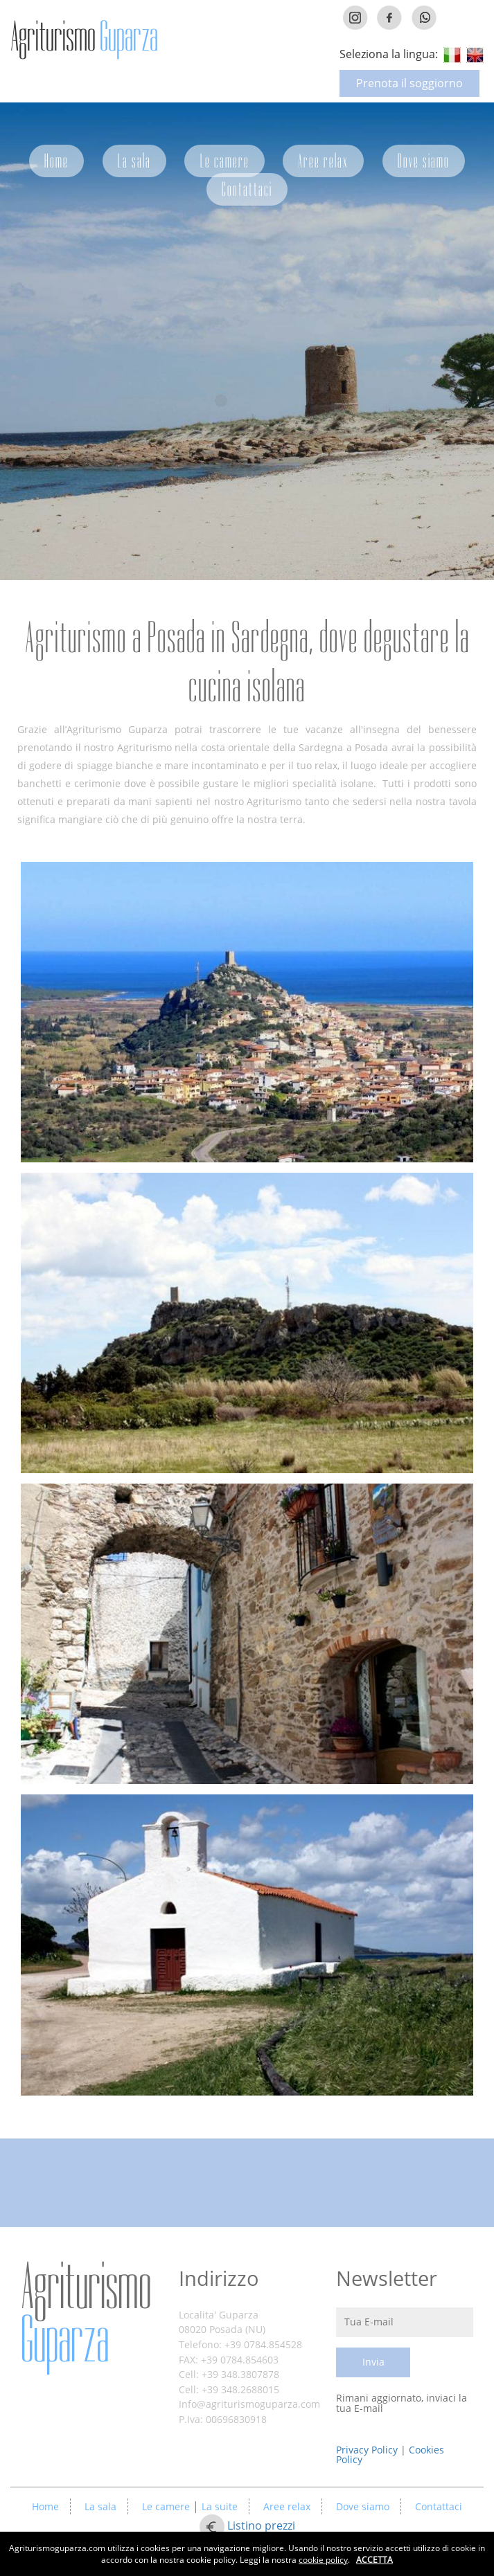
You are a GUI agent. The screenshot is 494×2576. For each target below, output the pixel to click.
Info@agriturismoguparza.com (249, 2404)
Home (56, 161)
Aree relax (323, 161)
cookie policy (323, 2560)
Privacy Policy (368, 2449)
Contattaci (247, 189)
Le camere (224, 161)
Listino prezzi (261, 2526)
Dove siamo (424, 161)
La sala (134, 161)
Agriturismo (86, 2313)
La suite (218, 2506)
